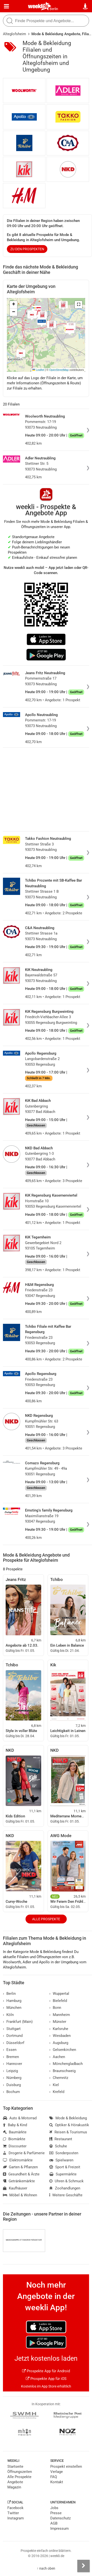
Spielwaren (61, 2160)
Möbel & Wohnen (20, 2195)
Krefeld (56, 2092)
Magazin (14, 2487)
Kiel (54, 2085)
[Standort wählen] (85, 6)
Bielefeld (58, 2000)
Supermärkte (63, 2174)
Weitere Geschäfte (65, 2195)
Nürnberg (12, 2078)
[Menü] (6, 6)
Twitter (13, 2513)
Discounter (14, 2146)
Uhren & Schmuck (66, 2181)
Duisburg (12, 2085)
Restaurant (60, 2139)
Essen (9, 2049)
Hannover (12, 2063)
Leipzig (10, 2071)
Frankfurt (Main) (18, 2021)
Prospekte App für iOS (46, 2378)
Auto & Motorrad (20, 2118)
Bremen (11, 2057)
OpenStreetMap (59, 369)
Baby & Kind (15, 2125)
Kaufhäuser (15, 2188)
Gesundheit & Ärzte (21, 2174)
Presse (56, 2513)
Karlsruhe (58, 2029)
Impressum (59, 2528)
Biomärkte (14, 2139)
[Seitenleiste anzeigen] (83, 2566)
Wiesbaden (60, 2035)
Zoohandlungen (64, 2188)
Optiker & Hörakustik (69, 2125)
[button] (78, 304)
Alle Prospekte (46, 1919)
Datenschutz (60, 2518)
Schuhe (58, 2146)
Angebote (15, 2482)
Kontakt (56, 2482)
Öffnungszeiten (19, 2471)
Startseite (15, 2466)
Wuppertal (59, 1993)
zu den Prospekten (27, 249)
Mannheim (59, 2015)
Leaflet (38, 369)
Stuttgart (12, 2029)
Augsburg (58, 2043)
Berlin (54, 9)
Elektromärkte (18, 2160)
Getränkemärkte (19, 2181)
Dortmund (13, 2035)
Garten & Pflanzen (20, 2167)
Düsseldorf (13, 2043)
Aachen (57, 2057)
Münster (57, 2021)
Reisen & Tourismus (68, 2132)
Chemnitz (58, 2078)
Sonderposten (63, 2153)
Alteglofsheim (14, 34)
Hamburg (12, 2000)
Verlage (56, 2471)
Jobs (54, 2508)
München (12, 2007)
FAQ (53, 2477)
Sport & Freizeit (64, 2167)
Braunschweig (62, 2071)
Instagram (15, 2518)
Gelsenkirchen (62, 2049)
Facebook (15, 2508)
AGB (53, 2523)
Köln (8, 2015)
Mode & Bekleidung (68, 2118)
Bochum (11, 2092)
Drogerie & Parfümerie (24, 2153)
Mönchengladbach (66, 2063)
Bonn (55, 2007)
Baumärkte (14, 2132)
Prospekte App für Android (46, 2371)
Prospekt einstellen (66, 2466)
